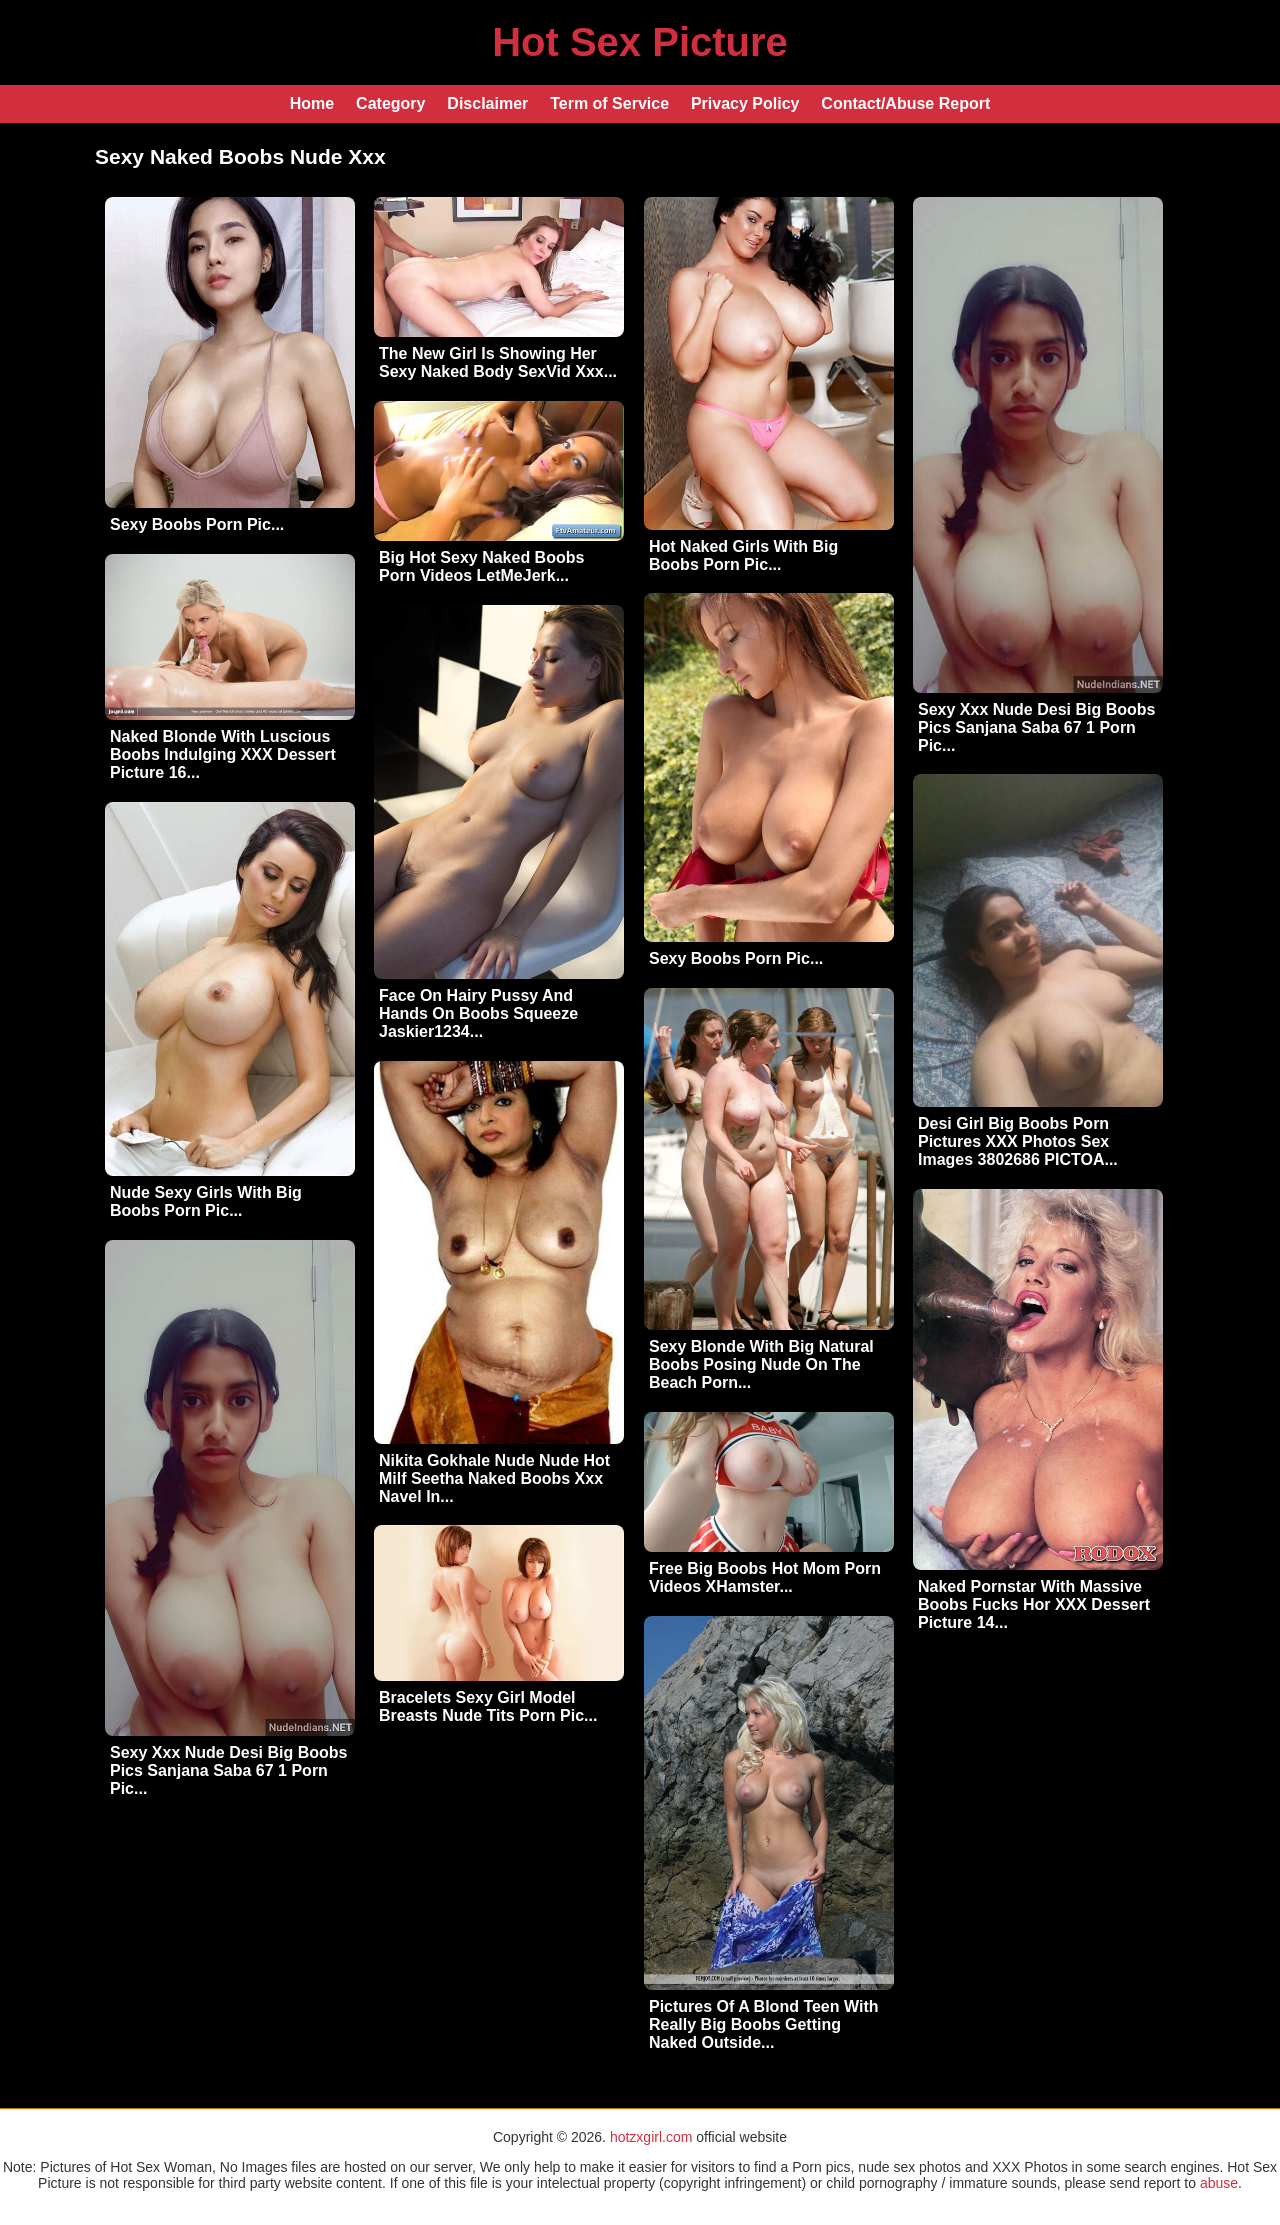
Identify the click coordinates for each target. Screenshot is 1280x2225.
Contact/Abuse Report (905, 103)
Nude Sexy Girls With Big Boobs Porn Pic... (206, 1201)
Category (390, 103)
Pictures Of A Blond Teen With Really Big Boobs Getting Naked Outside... (764, 2024)
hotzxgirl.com (651, 2137)
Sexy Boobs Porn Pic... (197, 524)
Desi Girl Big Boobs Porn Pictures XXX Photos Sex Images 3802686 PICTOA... (1018, 1141)
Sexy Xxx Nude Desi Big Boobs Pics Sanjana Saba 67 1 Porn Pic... (1036, 727)
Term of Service (609, 103)
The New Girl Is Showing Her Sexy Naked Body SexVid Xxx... (498, 362)
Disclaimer (487, 103)
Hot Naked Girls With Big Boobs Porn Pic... (743, 555)
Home (312, 103)
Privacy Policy (745, 103)
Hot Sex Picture (640, 42)
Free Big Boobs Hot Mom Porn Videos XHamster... (765, 1577)
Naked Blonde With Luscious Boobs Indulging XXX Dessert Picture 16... (223, 754)
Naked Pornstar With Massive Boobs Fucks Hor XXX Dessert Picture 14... (1034, 1604)
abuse (1219, 2183)
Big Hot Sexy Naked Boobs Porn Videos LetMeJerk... (481, 566)
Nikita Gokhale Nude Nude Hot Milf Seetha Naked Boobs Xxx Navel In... (494, 1478)
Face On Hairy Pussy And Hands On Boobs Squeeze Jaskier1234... (478, 1013)
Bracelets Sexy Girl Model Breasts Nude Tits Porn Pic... (488, 1706)
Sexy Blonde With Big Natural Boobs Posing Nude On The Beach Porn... (761, 1364)
